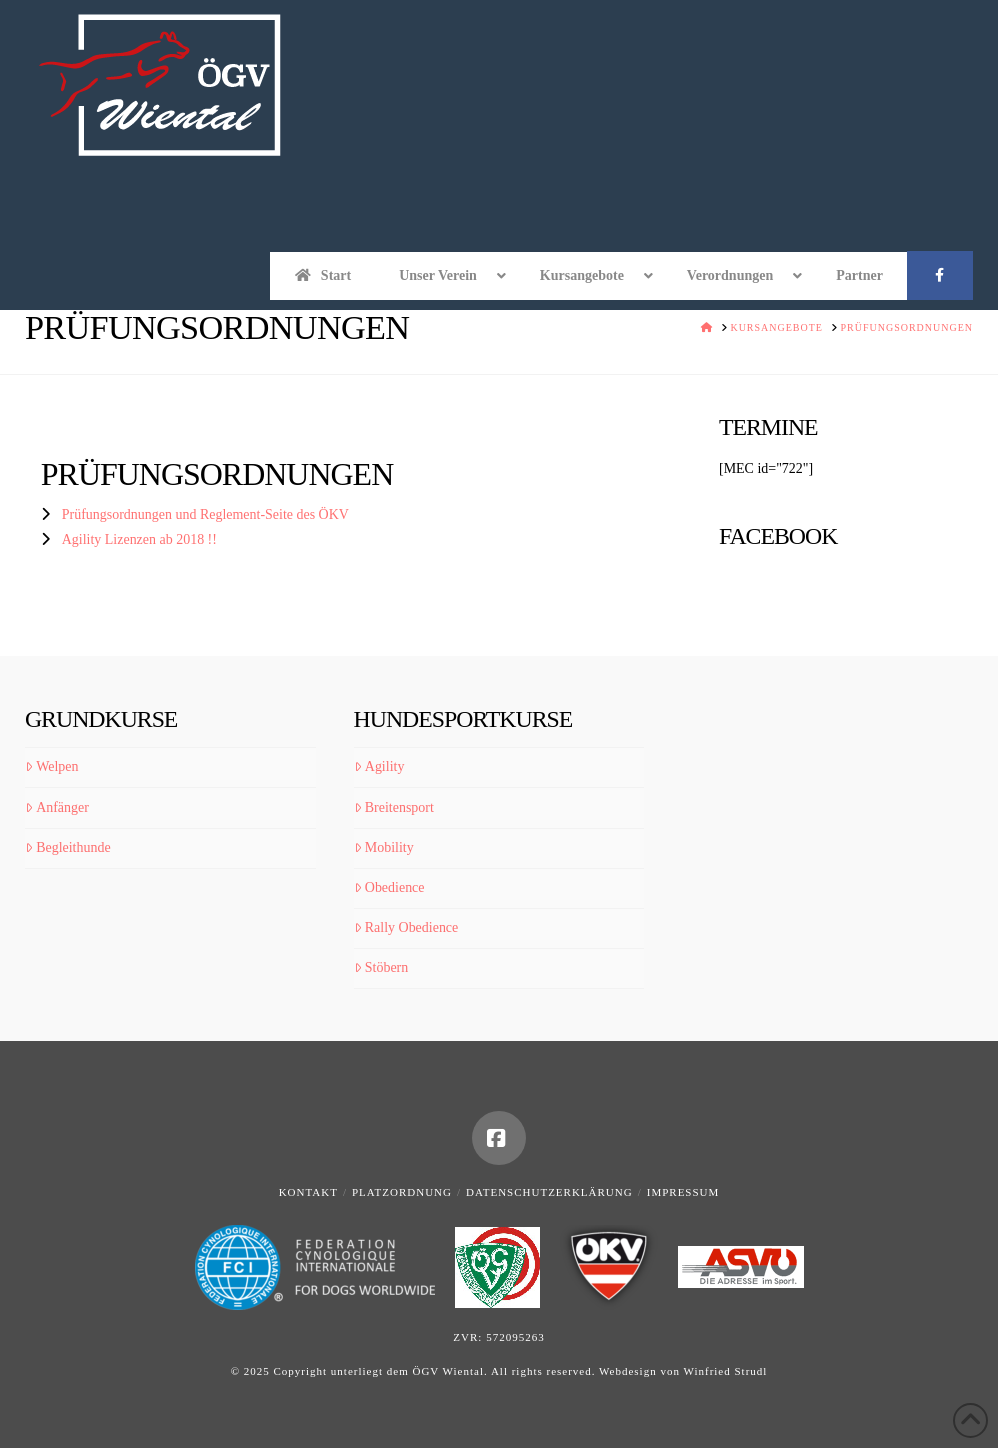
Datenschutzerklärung (549, 1192)
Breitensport (394, 807)
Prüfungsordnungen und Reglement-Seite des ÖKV (205, 514)
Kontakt (308, 1192)
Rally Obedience (406, 927)
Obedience (389, 887)
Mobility (384, 847)
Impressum (683, 1192)
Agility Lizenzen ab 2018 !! (139, 539)
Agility (379, 766)
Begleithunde (68, 847)
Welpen (52, 766)
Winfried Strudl (725, 1371)
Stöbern (381, 967)
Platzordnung (402, 1192)
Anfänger (57, 807)
